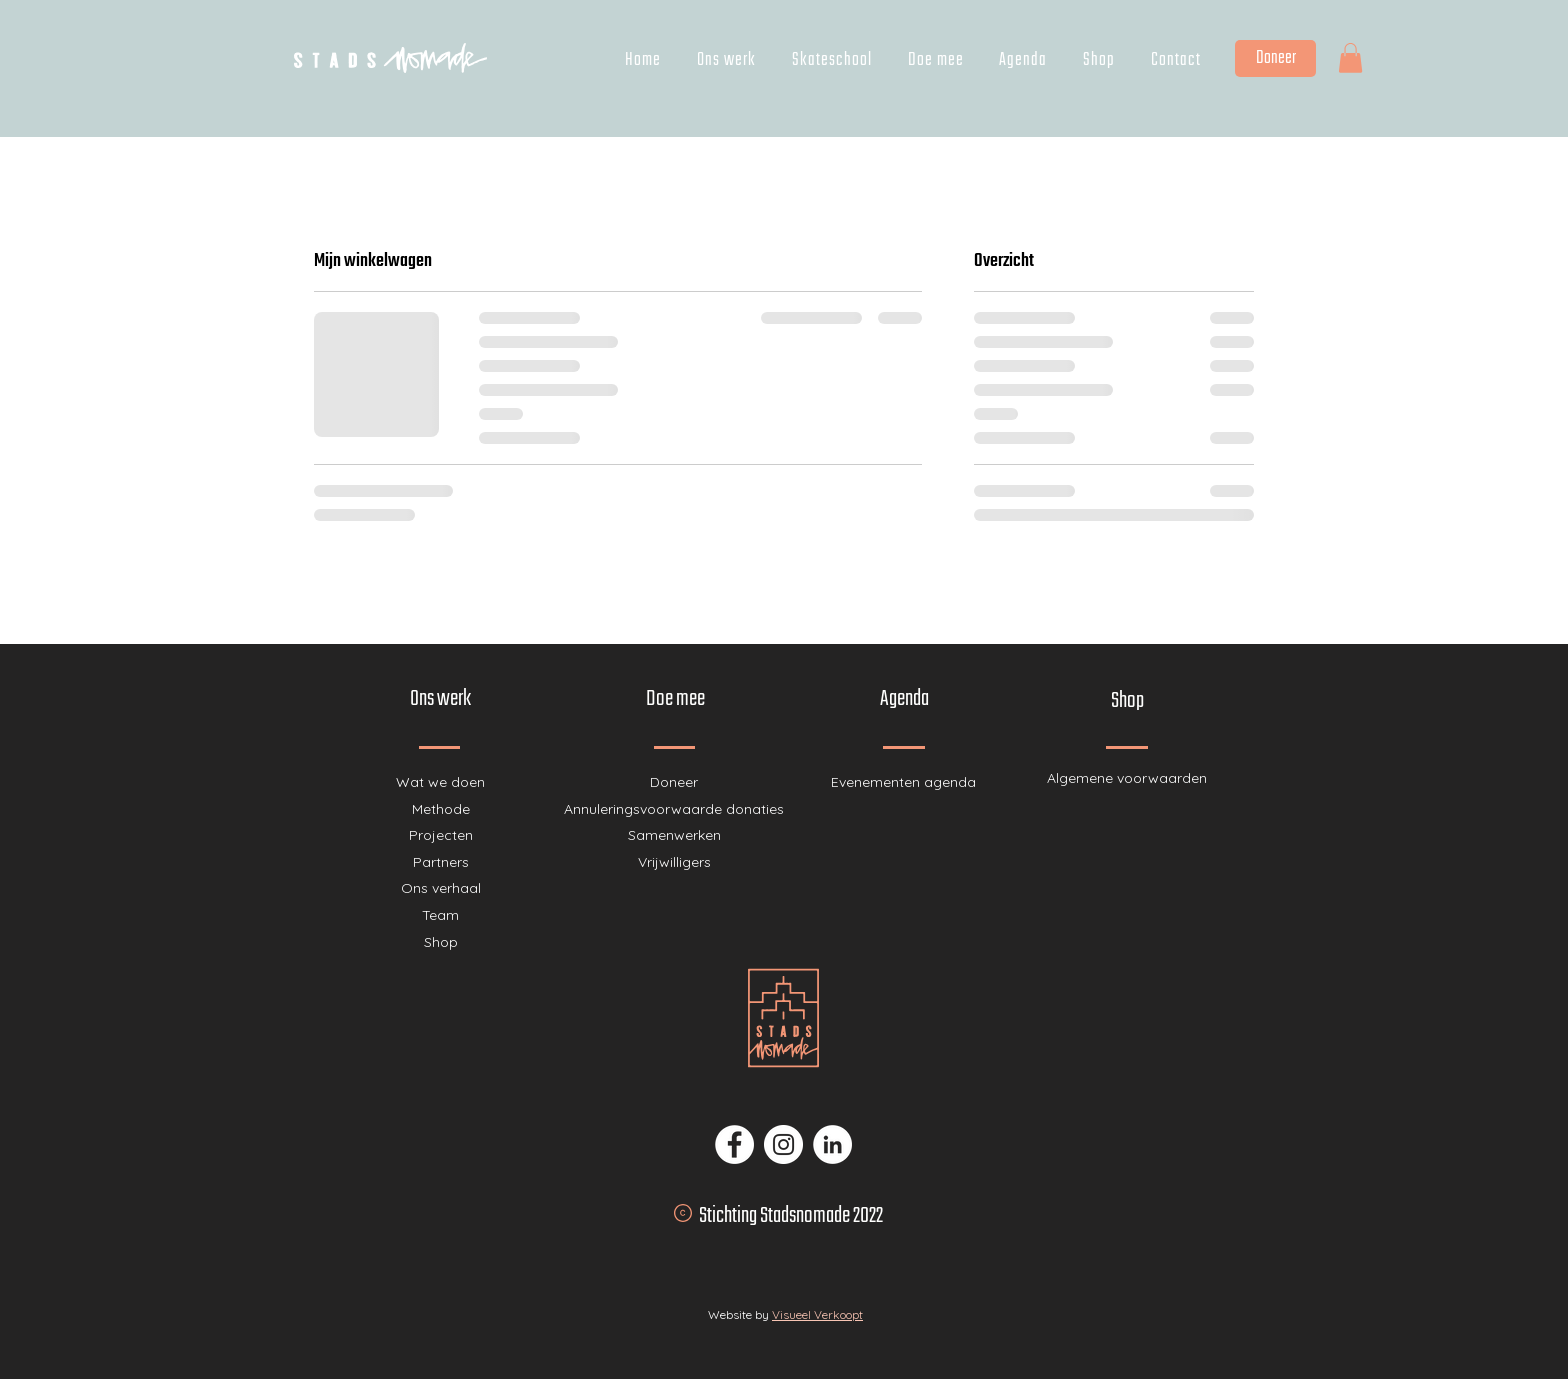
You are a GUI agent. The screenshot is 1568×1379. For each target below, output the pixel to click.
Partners (441, 862)
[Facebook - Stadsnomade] (734, 1144)
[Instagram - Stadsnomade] (783, 1144)
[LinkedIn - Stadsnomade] (832, 1144)
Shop (441, 942)
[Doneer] (1275, 58)
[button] (1350, 58)
